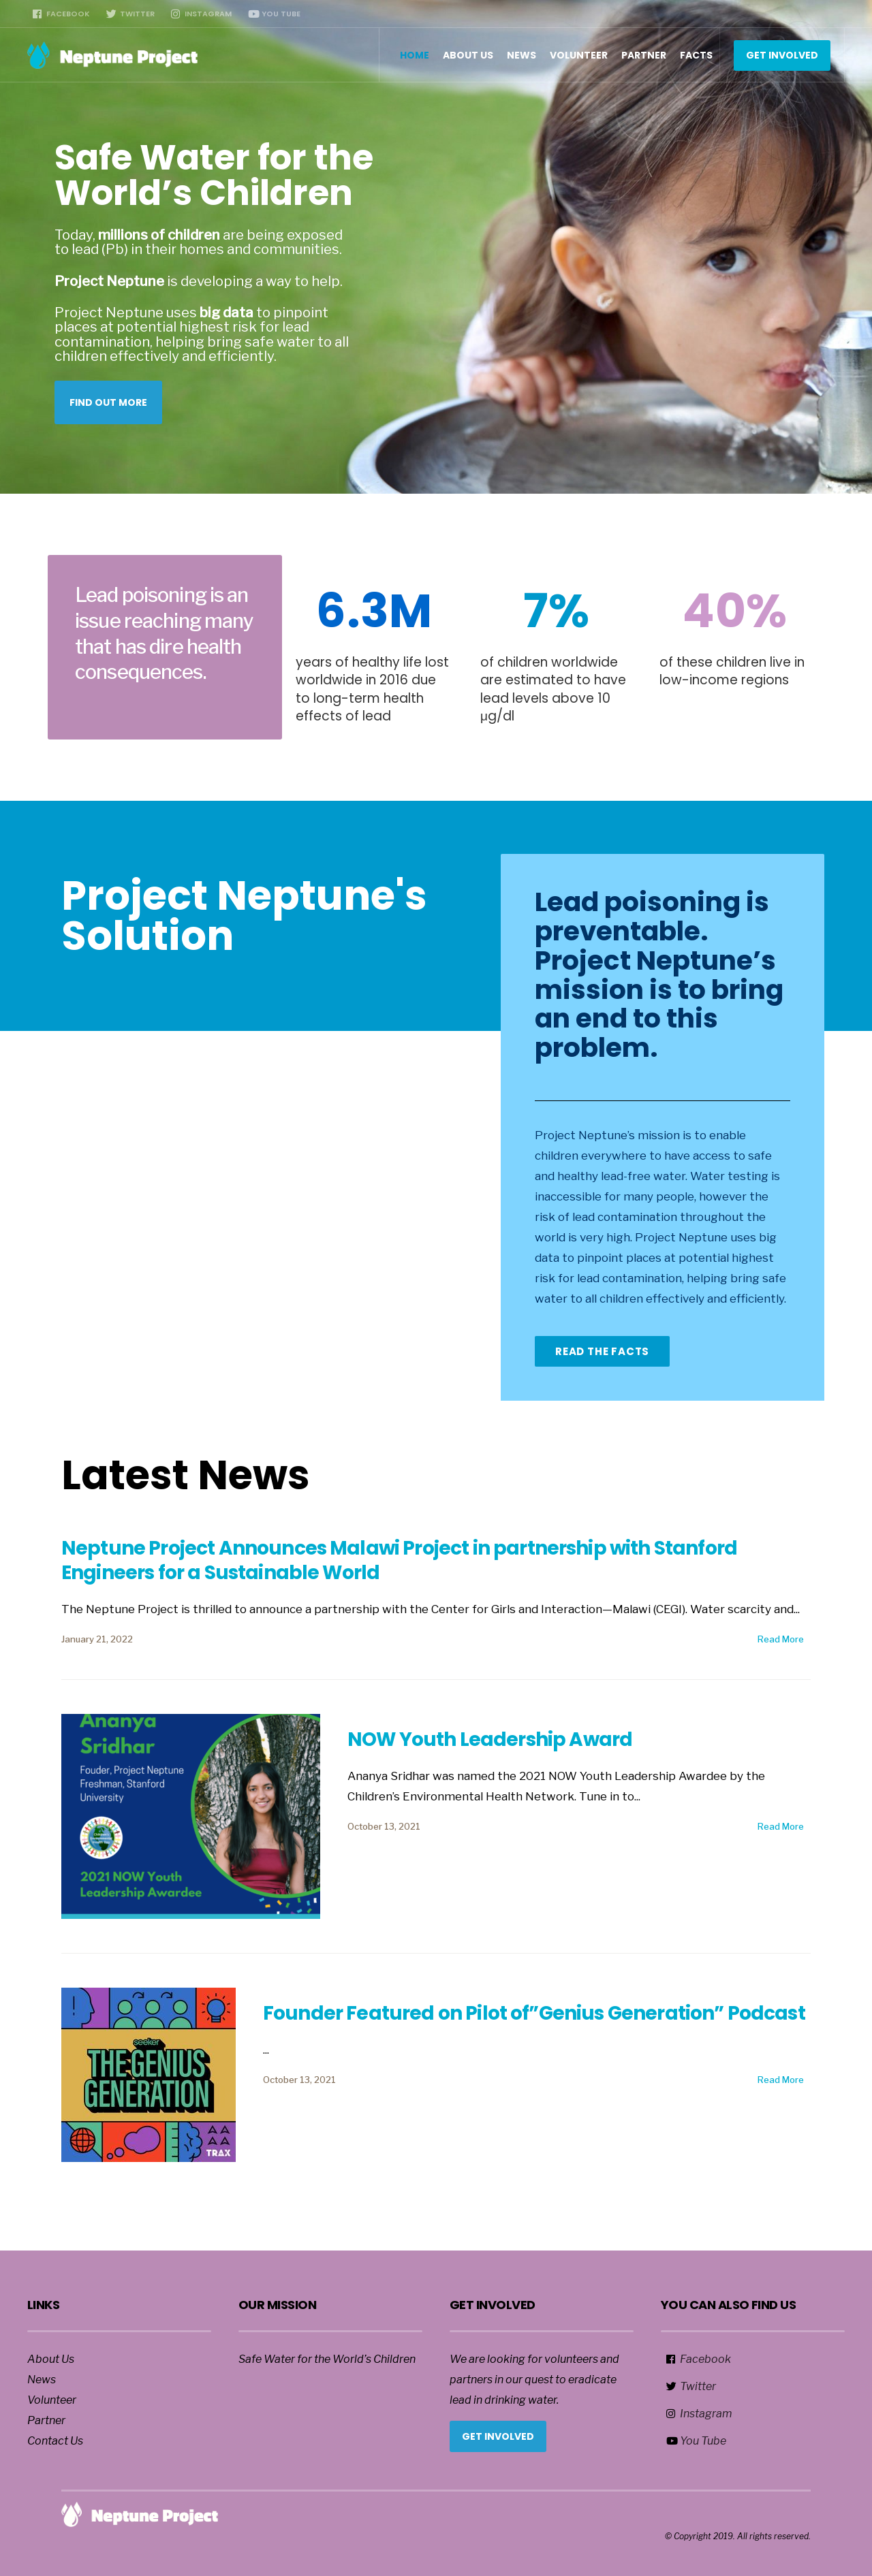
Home (414, 55)
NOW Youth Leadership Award (489, 1739)
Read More (781, 1639)
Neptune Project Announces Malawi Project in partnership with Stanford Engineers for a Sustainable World (399, 1560)
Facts (696, 55)
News (521, 55)
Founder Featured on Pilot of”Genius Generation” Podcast (534, 2013)
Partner (643, 55)
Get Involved (782, 55)
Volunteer (579, 55)
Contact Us (55, 2440)
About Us (468, 55)
